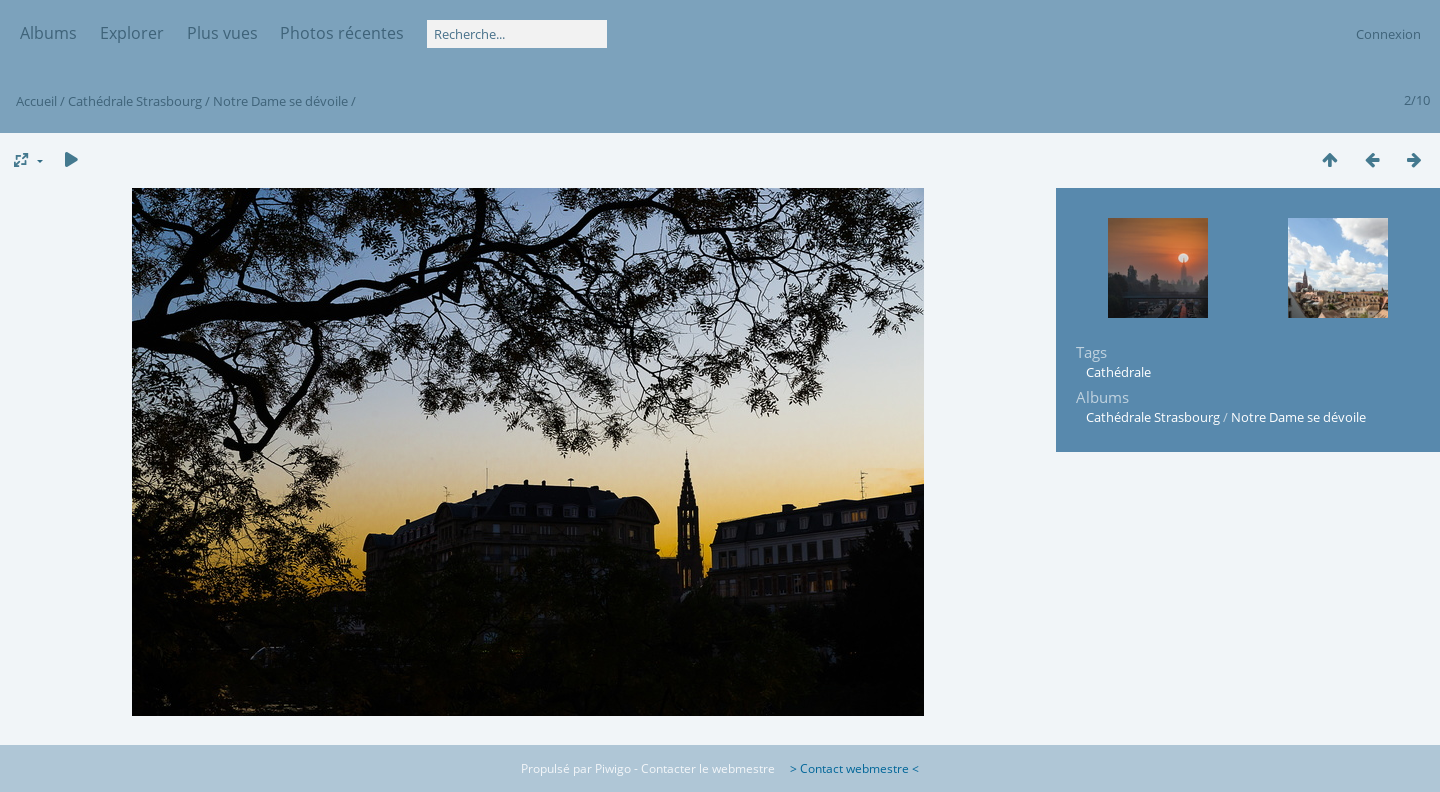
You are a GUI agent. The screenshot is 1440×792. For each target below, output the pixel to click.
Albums (48, 33)
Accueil (36, 101)
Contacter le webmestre (708, 768)
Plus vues (222, 33)
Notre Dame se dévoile (280, 101)
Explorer (132, 33)
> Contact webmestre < (848, 768)
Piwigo (613, 768)
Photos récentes (342, 33)
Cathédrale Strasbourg (135, 101)
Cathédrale (1118, 372)
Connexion (1388, 34)
